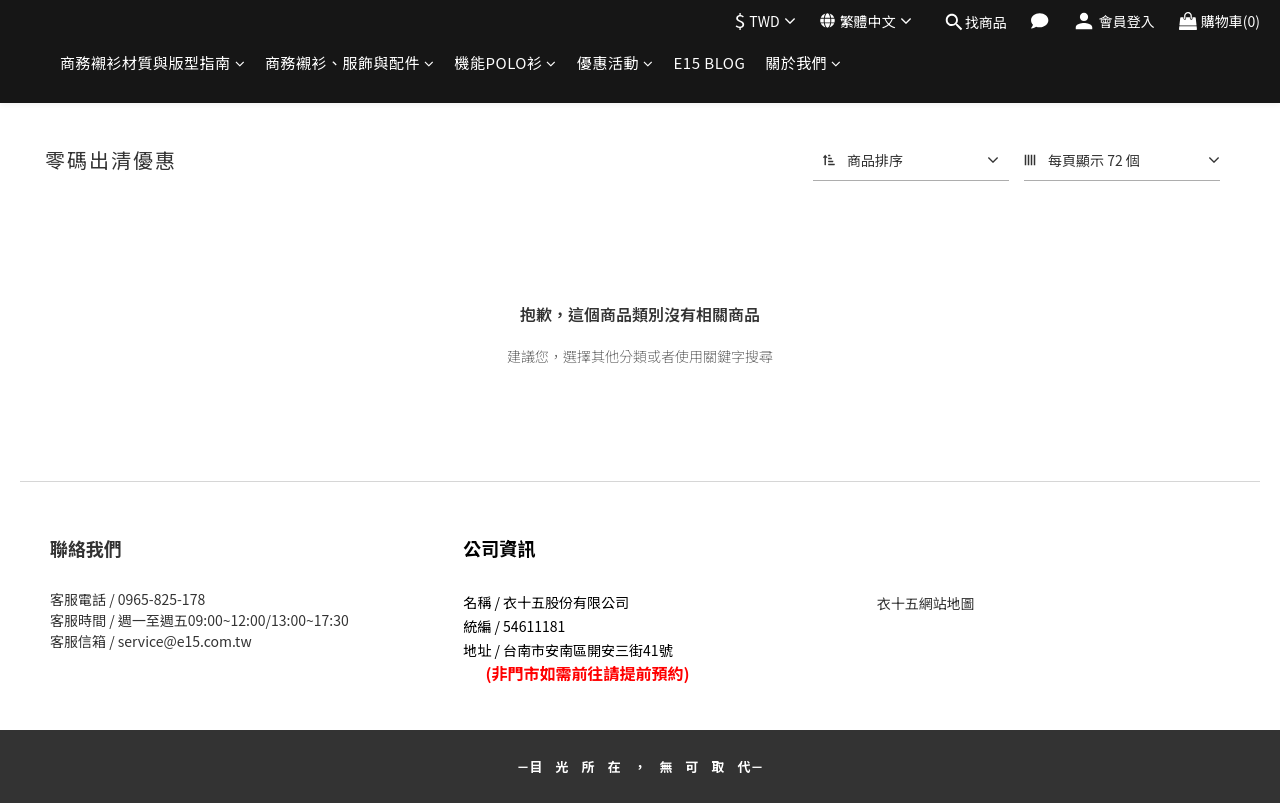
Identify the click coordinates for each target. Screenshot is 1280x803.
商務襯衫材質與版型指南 (152, 62)
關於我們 (803, 62)
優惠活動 (615, 62)
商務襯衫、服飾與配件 (350, 62)
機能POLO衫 (506, 62)
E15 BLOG (709, 62)
